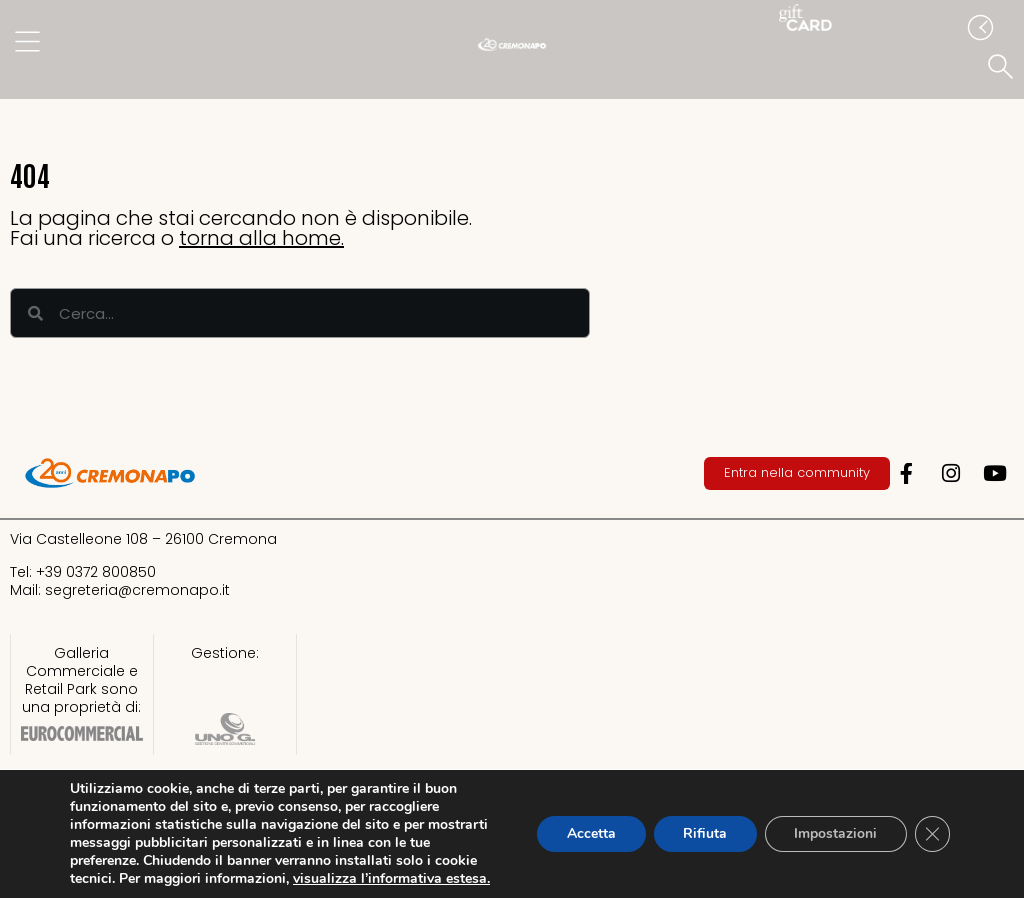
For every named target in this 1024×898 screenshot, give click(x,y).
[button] (1004, 68)
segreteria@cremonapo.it (137, 590)
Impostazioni (834, 833)
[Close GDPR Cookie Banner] (932, 834)
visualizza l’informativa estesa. (391, 878)
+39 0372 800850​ (96, 572)
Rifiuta (703, 833)
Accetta (588, 833)
